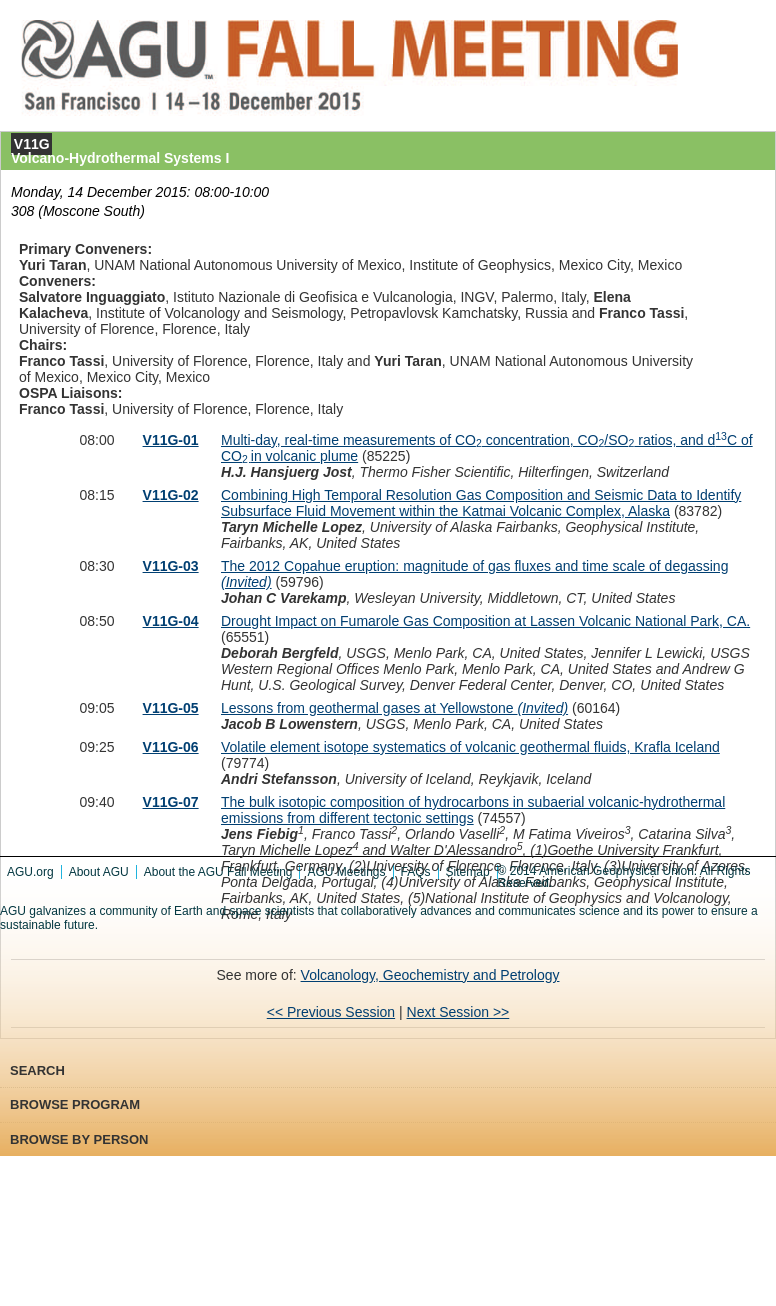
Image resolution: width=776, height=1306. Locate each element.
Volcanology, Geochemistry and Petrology (430, 975)
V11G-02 (171, 495)
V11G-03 (171, 566)
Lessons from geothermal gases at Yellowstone (394, 708)
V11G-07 (171, 802)
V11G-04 (171, 621)
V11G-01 (171, 440)
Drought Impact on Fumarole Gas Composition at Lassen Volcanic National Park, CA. (485, 621)
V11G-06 (171, 747)
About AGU (99, 872)
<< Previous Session (331, 1012)
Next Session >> (458, 1012)
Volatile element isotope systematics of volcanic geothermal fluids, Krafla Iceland (470, 747)
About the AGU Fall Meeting (218, 872)
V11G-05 (171, 708)
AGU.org (30, 872)
